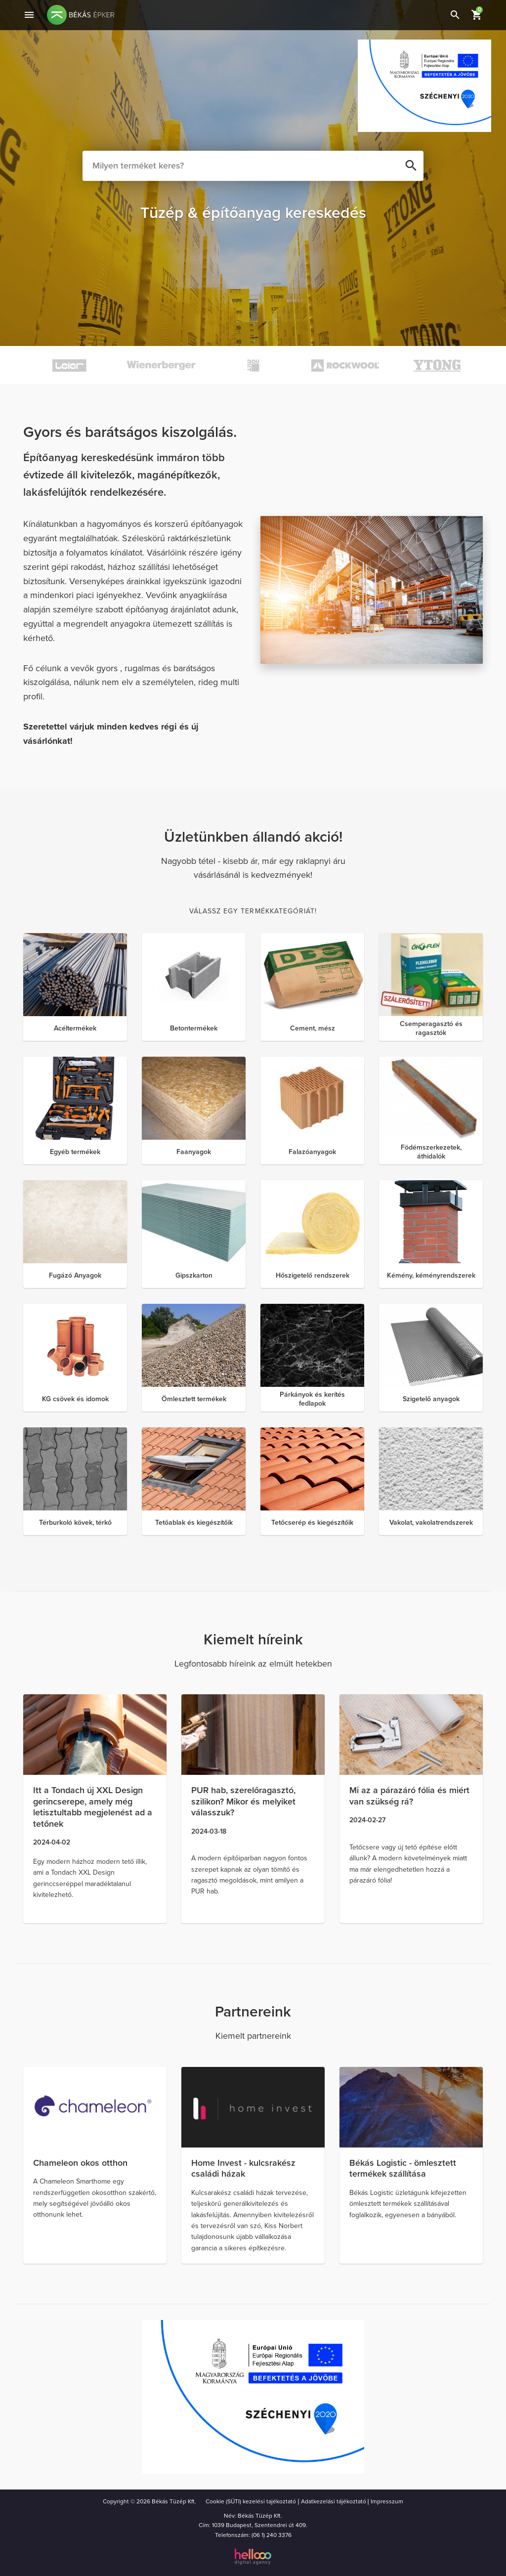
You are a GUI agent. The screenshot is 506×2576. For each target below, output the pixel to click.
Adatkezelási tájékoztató (333, 2501)
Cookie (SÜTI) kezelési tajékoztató (251, 2501)
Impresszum (387, 2501)
